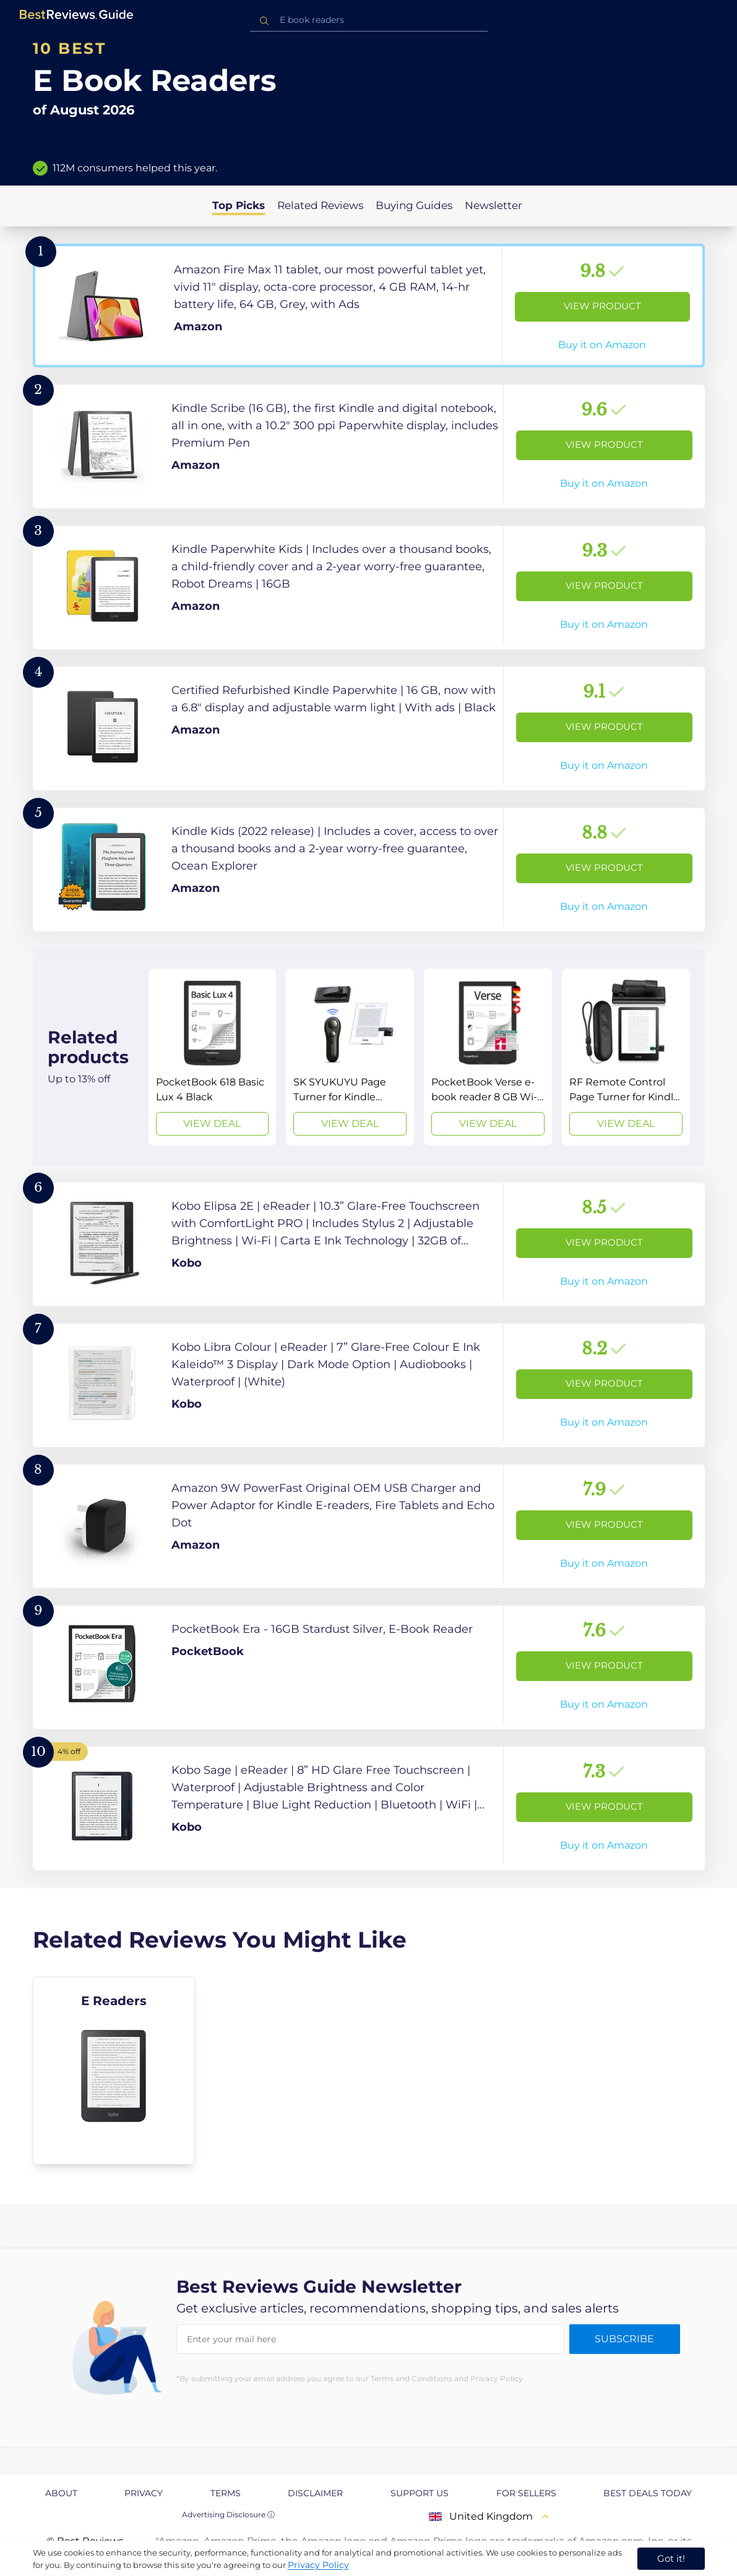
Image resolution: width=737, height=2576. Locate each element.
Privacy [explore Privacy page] (143, 2493)
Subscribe (624, 2339)
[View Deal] (213, 1057)
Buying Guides (414, 205)
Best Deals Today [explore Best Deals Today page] (647, 2493)
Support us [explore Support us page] (419, 2493)
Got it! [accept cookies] (671, 2558)
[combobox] (369, 20)
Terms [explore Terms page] (225, 2493)
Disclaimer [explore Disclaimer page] (315, 2493)
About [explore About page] (61, 2493)
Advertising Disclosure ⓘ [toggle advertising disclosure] (228, 2514)
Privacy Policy (318, 2564)
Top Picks (238, 205)
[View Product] (369, 305)
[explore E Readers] (114, 2071)
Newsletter (493, 205)
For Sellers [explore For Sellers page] (526, 2493)
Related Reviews (320, 205)
